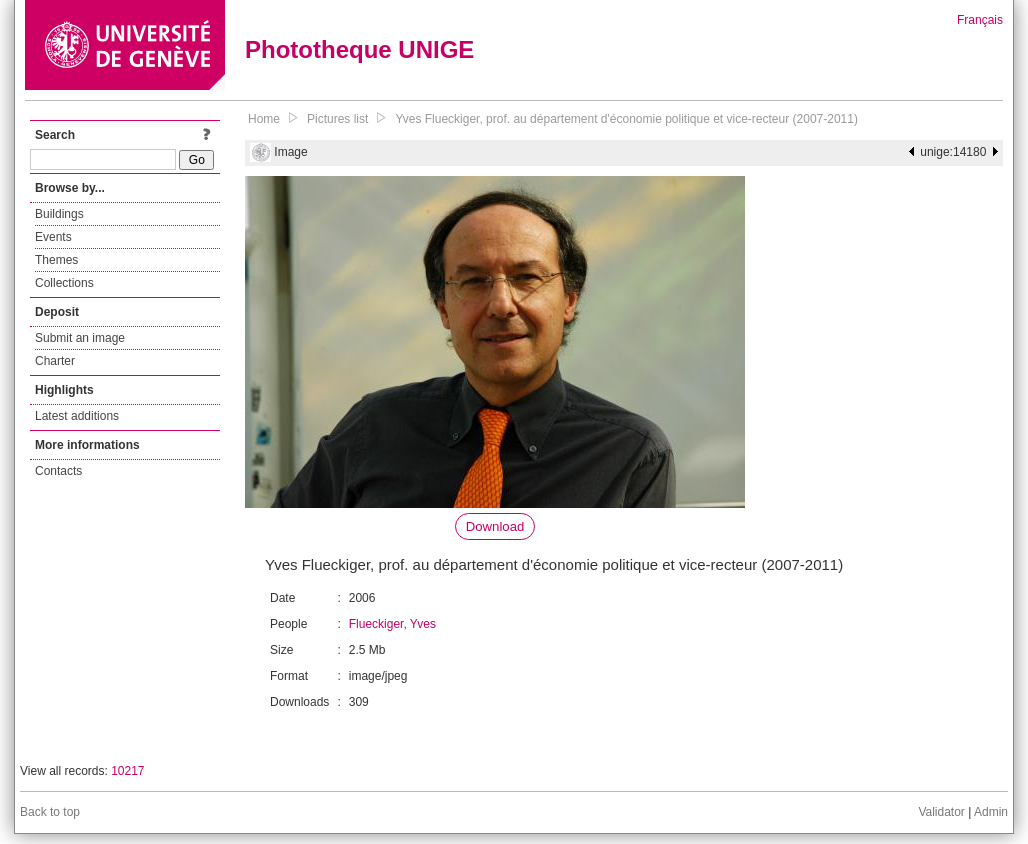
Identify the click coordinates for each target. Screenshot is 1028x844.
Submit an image (80, 338)
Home (264, 119)
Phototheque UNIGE (359, 49)
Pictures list (337, 119)
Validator (941, 812)
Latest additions (77, 416)
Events (53, 237)
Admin (991, 812)
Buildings (59, 214)
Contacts (58, 471)
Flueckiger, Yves (392, 624)
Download (495, 526)
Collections (64, 283)
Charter (55, 361)
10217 (127, 771)
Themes (56, 260)
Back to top (50, 812)
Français (980, 20)
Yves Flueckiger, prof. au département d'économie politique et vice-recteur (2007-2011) (626, 119)
